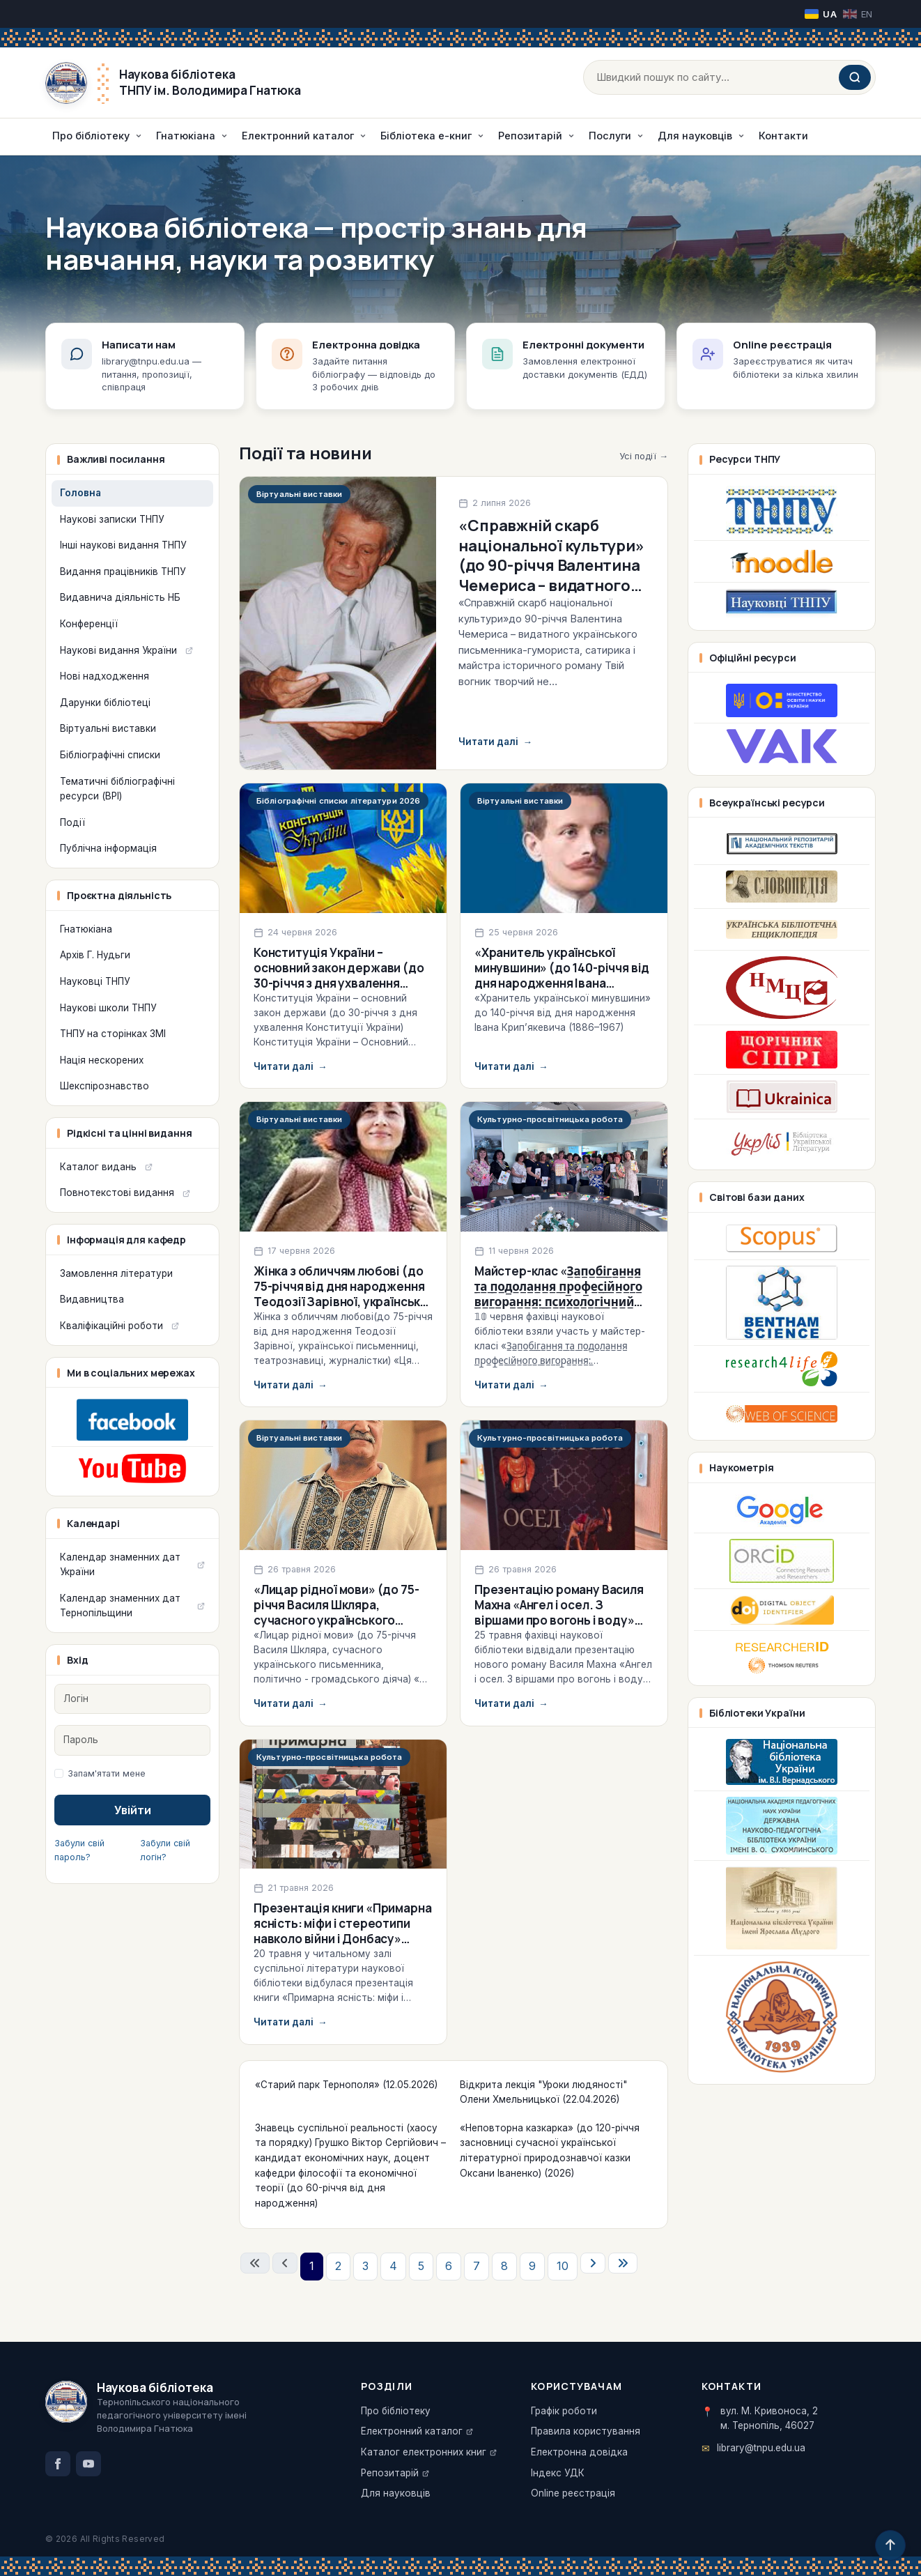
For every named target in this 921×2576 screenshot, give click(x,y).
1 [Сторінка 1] (311, 2266)
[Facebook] (57, 2463)
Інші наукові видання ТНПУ (123, 545)
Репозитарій (390, 2472)
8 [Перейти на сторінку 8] (504, 2266)
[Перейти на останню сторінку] (622, 2263)
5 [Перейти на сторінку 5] (421, 2266)
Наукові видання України (118, 650)
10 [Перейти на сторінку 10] (562, 2266)
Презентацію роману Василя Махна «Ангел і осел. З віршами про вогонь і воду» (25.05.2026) (559, 1612)
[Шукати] (855, 77)
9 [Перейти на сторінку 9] (532, 2266)
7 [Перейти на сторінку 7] (476, 2266)
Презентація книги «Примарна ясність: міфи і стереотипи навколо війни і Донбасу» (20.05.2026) (342, 1931)
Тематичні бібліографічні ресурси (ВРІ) (117, 789)
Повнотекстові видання (117, 1192)
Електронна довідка (579, 2452)
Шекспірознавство (104, 1085)
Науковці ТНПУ (95, 981)
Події (72, 822)
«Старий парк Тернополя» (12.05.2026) (346, 2084)
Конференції (89, 623)
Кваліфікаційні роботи (111, 1325)
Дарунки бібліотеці (105, 702)
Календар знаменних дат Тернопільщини (120, 1606)
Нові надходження (104, 676)
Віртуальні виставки (108, 728)
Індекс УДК (558, 2472)
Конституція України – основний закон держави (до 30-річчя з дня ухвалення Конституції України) (339, 975)
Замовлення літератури (116, 1273)
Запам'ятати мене (107, 1773)
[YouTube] (88, 2463)
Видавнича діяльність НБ (120, 597)
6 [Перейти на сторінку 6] (448, 2266)
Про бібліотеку (396, 2410)
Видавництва (92, 1299)
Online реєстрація (573, 2493)
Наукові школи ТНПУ (108, 1007)
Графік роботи (564, 2410)
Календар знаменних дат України (120, 1564)
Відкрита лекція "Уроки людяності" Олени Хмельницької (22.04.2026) (543, 2092)
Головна (80, 492)
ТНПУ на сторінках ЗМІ (113, 1033)
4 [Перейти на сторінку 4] (393, 2266)
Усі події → (643, 455)
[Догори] (890, 2545)
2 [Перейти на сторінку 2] (338, 2266)
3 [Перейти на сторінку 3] (365, 2266)
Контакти (783, 135)
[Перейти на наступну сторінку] (592, 2263)
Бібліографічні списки (110, 754)
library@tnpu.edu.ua (761, 2447)
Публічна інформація (108, 848)
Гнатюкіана (86, 929)
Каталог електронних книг (423, 2452)
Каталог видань (98, 1166)
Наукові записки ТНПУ (112, 519)
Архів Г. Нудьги (95, 954)
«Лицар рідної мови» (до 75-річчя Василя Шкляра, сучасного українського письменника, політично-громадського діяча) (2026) (336, 1620)
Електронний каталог (412, 2431)
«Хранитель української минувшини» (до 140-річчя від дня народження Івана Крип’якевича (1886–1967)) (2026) (561, 983)
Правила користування (585, 2431)
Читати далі (495, 742)
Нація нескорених (102, 1060)
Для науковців (396, 2493)
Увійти (132, 1810)
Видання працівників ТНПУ (122, 571)
